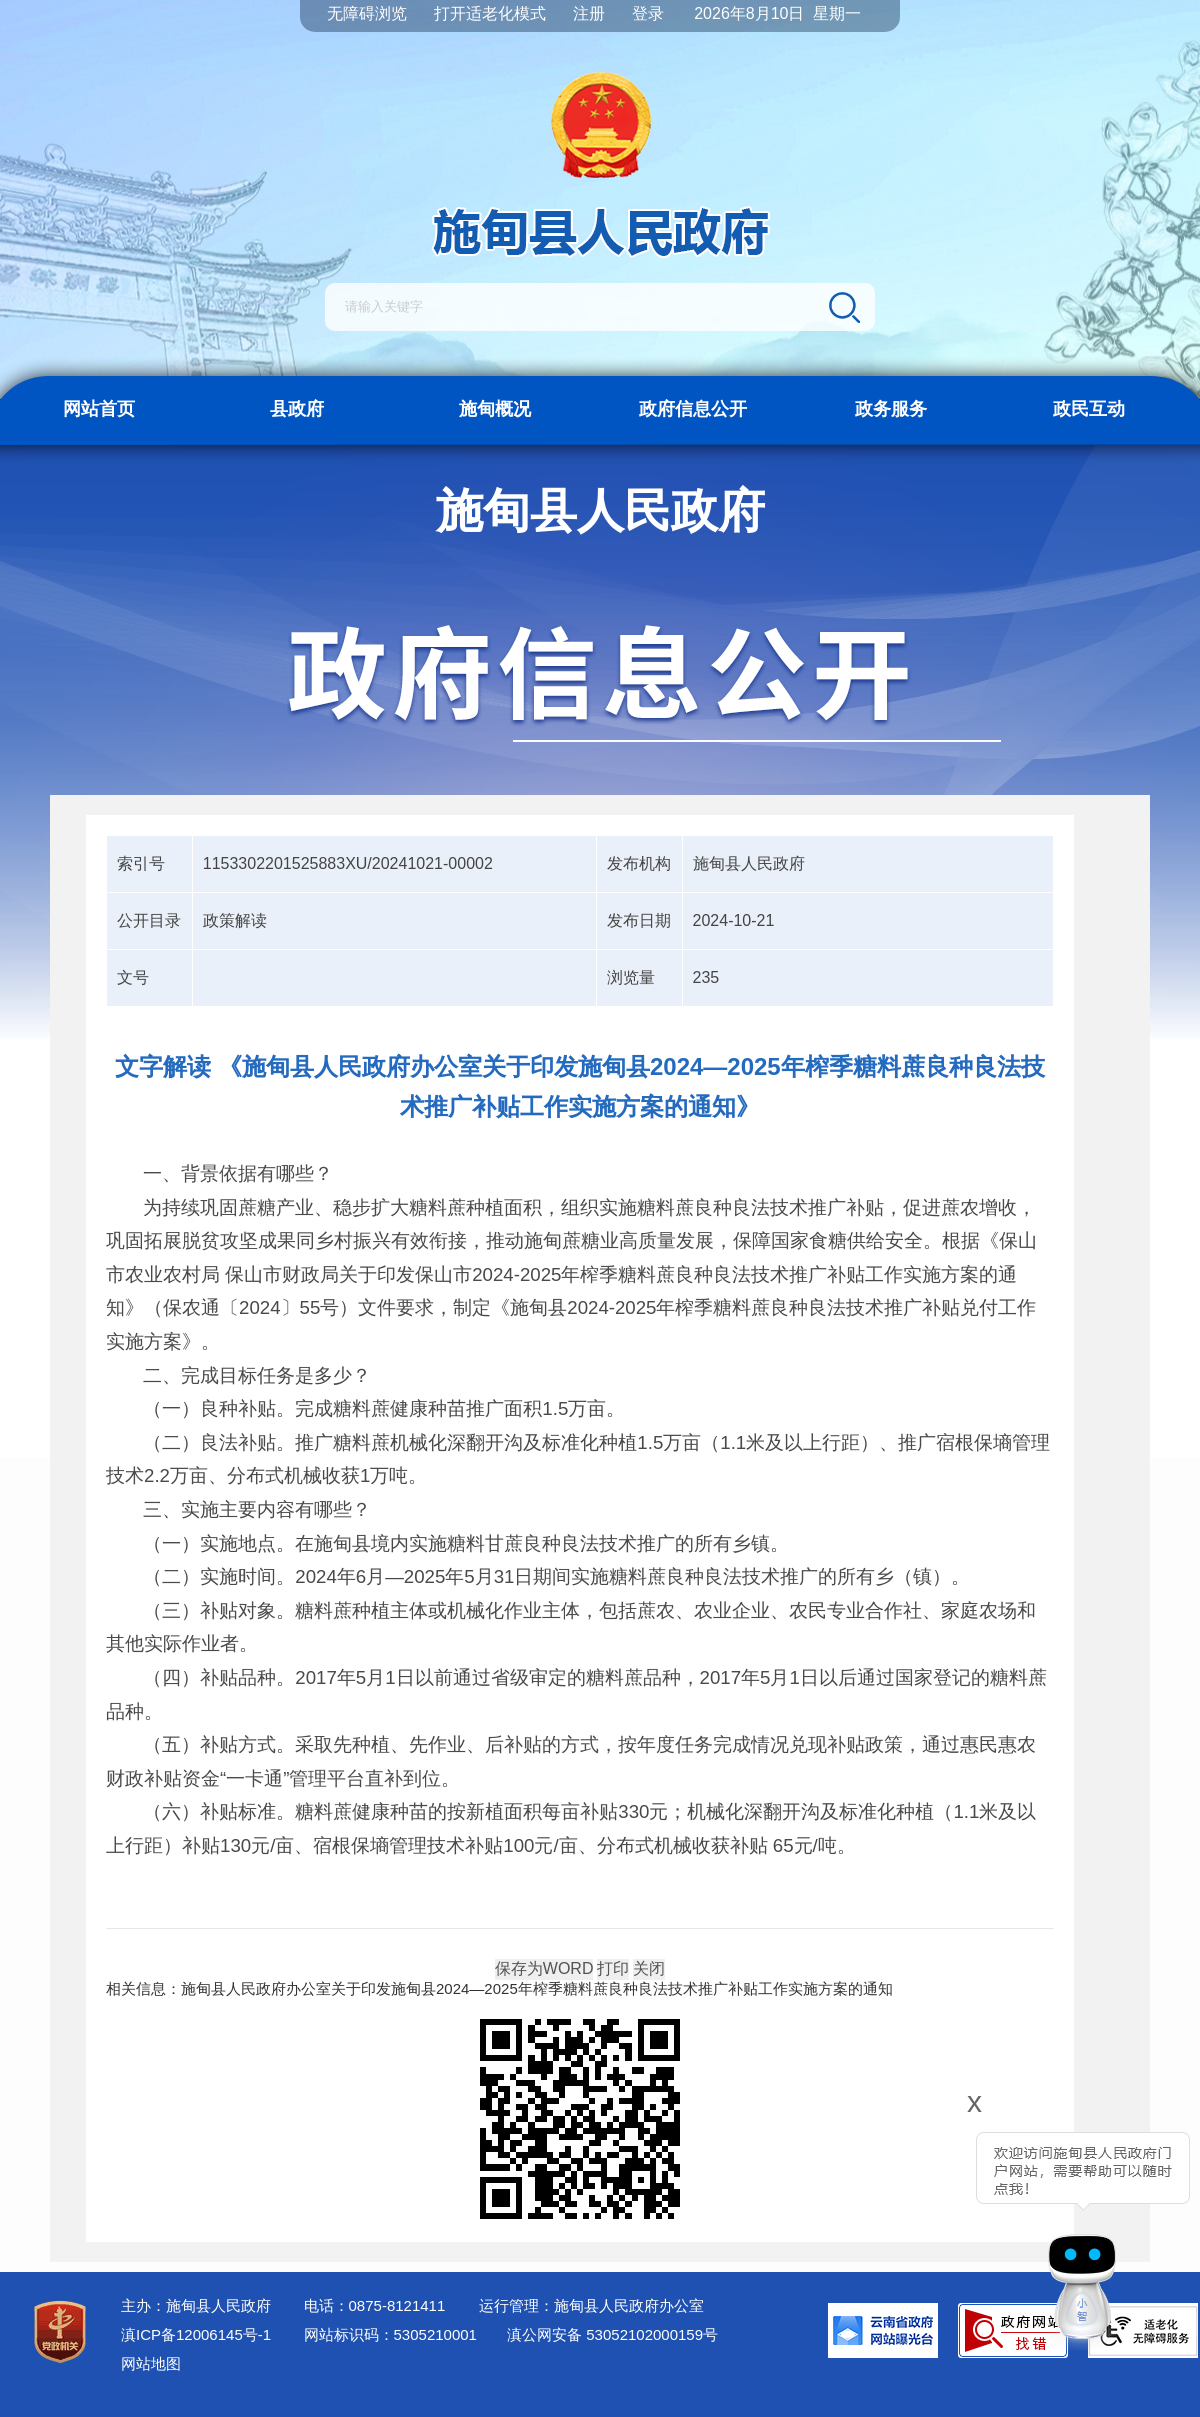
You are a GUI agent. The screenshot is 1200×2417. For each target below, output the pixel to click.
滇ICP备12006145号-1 (196, 2334)
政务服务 (891, 409)
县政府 (297, 409)
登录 (648, 13)
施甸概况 (495, 409)
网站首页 (99, 409)
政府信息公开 (693, 409)
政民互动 (1089, 409)
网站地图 (151, 2363)
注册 (589, 13)
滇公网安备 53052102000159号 (612, 2334)
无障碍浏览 (367, 13)
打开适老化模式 (490, 13)
